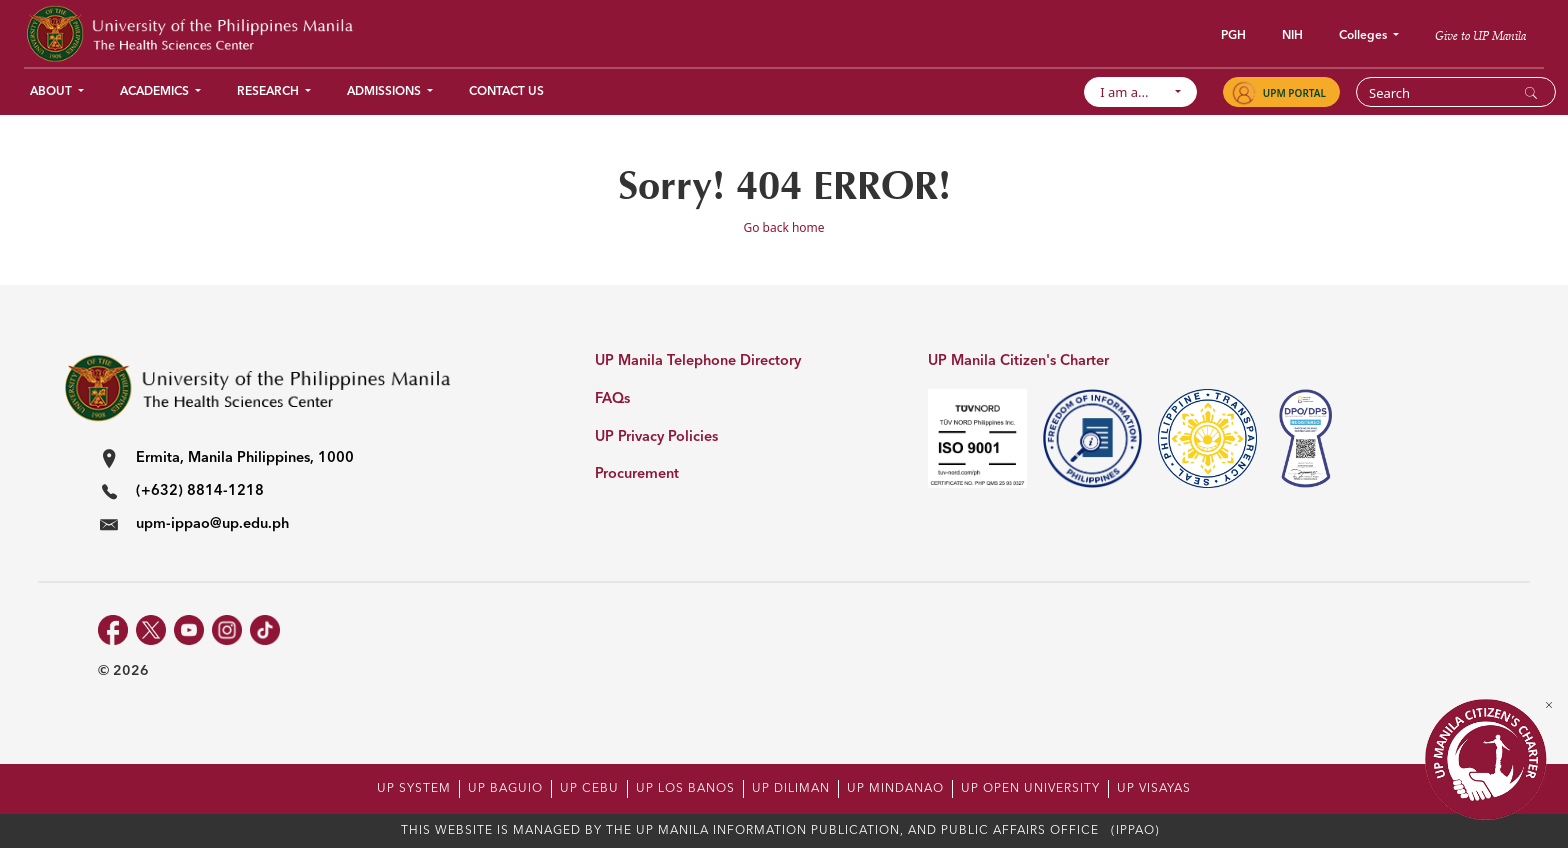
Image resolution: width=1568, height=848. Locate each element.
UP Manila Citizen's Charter (1018, 361)
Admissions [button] (385, 92)
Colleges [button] (1364, 36)
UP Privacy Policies (656, 437)
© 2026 (123, 671)
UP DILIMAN (791, 789)
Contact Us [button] (506, 92)
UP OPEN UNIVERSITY (1030, 789)
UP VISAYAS (1154, 789)
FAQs (612, 399)
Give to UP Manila (1480, 35)
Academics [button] (156, 92)
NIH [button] (1292, 36)
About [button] (52, 92)
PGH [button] (1233, 36)
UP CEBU (589, 789)
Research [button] (269, 92)
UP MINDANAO (895, 789)
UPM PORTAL (1294, 93)
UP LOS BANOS (685, 789)
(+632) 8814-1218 (200, 491)
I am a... (1134, 92)
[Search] (1443, 93)
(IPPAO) (1135, 831)
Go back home (783, 227)
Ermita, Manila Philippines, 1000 (245, 458)
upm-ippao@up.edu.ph (212, 524)
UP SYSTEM (414, 789)
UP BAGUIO (505, 789)
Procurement (637, 474)
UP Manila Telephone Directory (698, 361)
